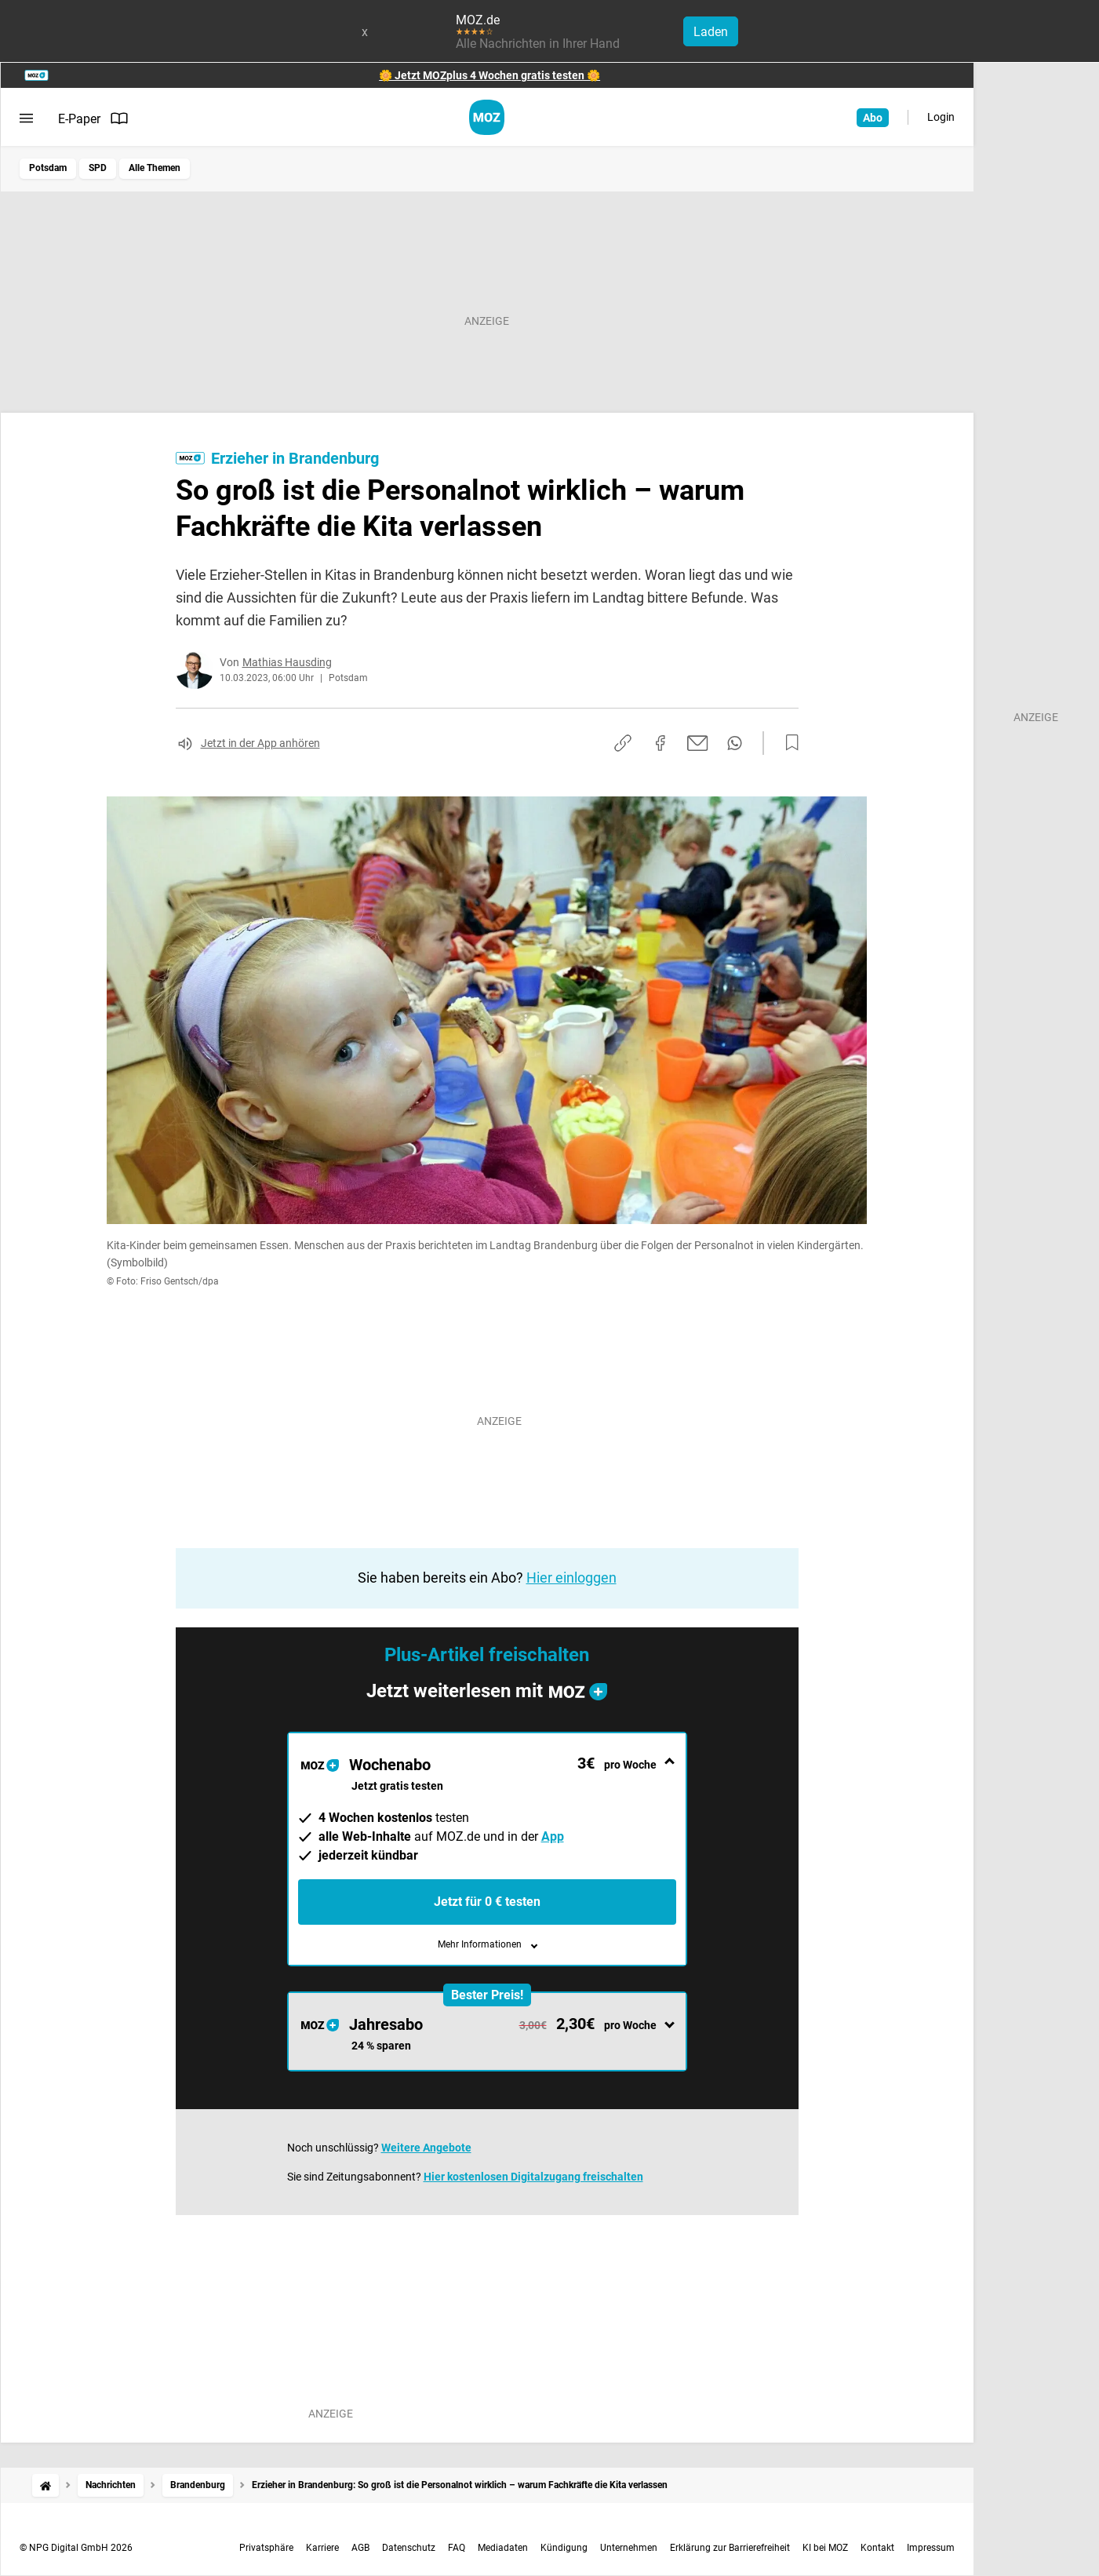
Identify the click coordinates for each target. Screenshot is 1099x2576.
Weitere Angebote (426, 2147)
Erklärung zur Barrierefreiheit (730, 2547)
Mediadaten (503, 2547)
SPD (98, 167)
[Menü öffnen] (26, 118)
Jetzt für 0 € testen (487, 1901)
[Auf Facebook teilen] (660, 743)
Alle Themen (154, 167)
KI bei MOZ (825, 2547)
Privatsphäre (266, 2547)
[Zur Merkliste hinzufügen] (788, 743)
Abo (872, 117)
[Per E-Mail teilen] (697, 743)
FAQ (456, 2547)
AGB (360, 2547)
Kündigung (564, 2547)
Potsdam (48, 167)
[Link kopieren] (623, 743)
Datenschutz (408, 2547)
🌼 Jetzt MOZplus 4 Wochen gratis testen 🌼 (489, 75)
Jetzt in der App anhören (260, 743)
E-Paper (93, 118)
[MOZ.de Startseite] (486, 117)
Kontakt (877, 2547)
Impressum (931, 2547)
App (552, 1836)
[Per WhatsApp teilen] (734, 743)
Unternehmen (628, 2547)
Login (941, 117)
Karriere (322, 2547)
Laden (710, 31)
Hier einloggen (571, 1577)
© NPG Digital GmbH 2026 (76, 2547)
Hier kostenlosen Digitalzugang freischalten (533, 2176)
